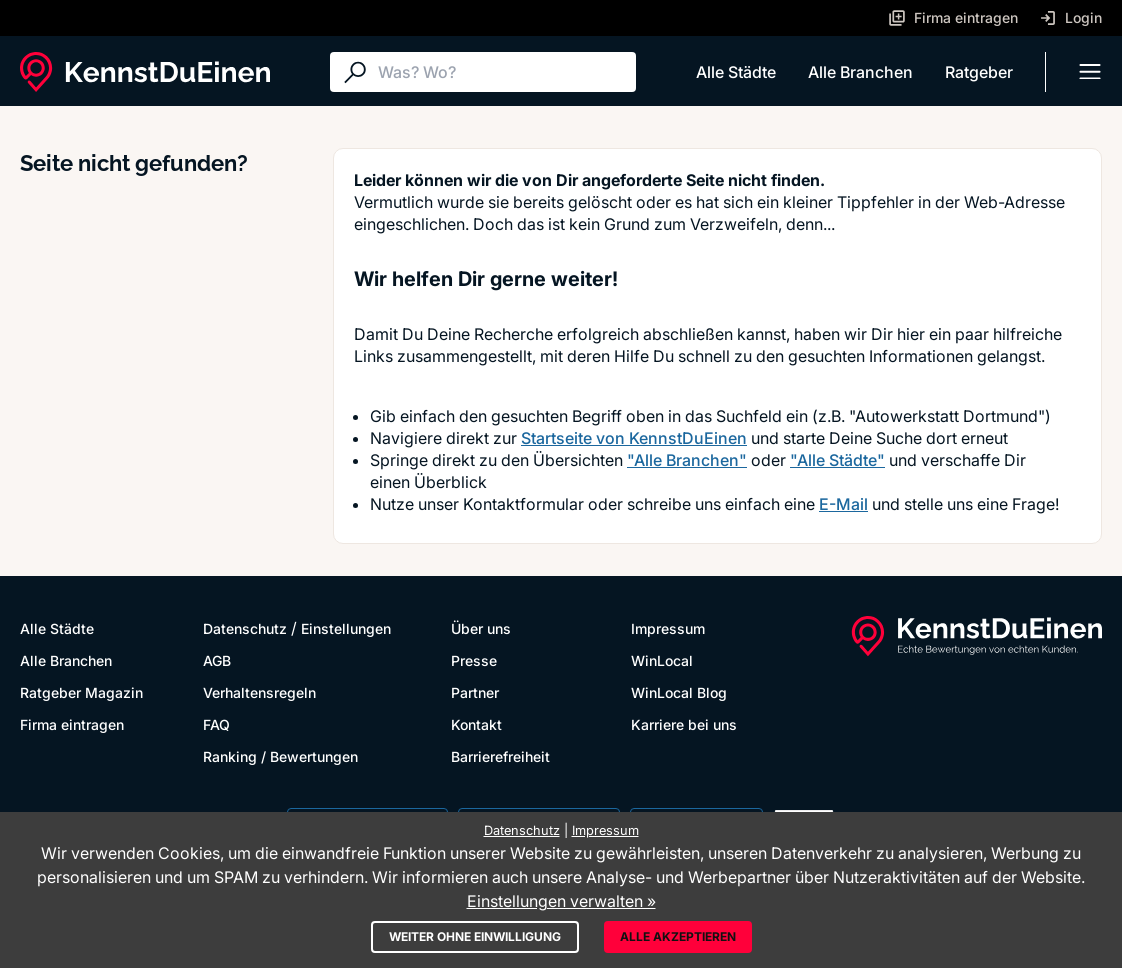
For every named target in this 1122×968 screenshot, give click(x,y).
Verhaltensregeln (259, 692)
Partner (475, 692)
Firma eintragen (72, 724)
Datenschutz (245, 628)
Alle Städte (736, 72)
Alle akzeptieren (678, 936)
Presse (474, 660)
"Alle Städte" (837, 460)
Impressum (668, 628)
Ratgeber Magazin (81, 692)
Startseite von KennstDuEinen (634, 438)
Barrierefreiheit (500, 756)
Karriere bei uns (684, 724)
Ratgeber (979, 72)
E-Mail (843, 504)
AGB (217, 660)
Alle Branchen (860, 72)
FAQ (216, 724)
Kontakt (476, 724)
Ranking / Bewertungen (280, 756)
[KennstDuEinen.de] (145, 72)
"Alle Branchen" (687, 460)
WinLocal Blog (679, 692)
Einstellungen (346, 628)
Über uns (481, 628)
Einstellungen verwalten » (561, 901)
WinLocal (662, 660)
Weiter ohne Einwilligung (475, 936)
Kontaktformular (523, 504)
